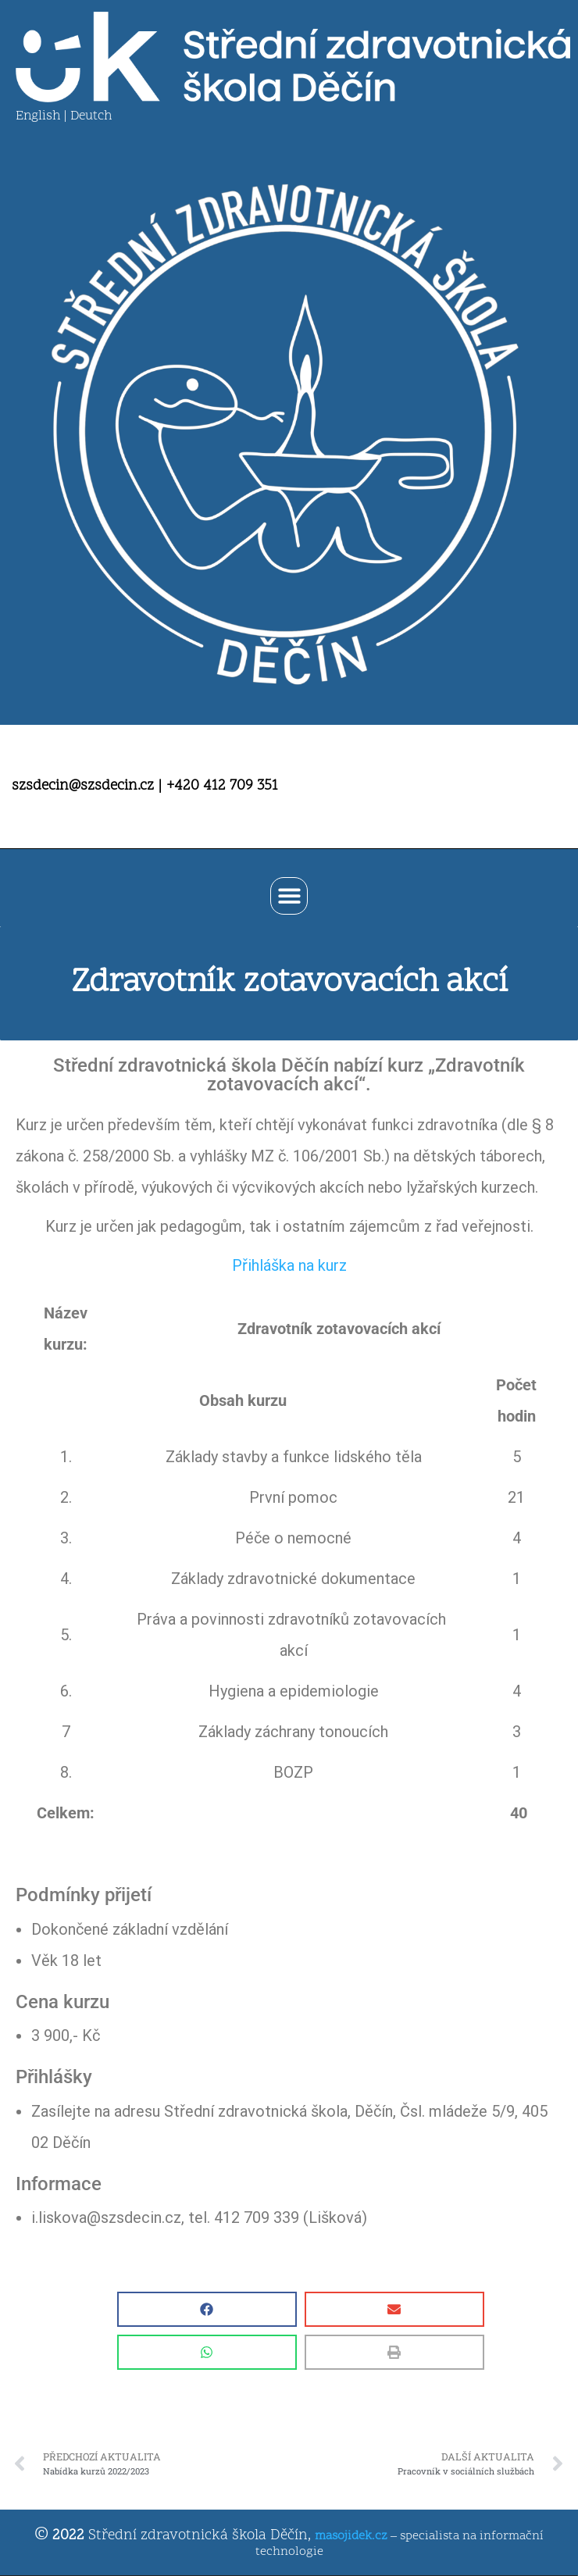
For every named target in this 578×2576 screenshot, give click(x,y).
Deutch (91, 116)
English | (43, 116)
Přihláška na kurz (289, 1265)
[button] (289, 896)
